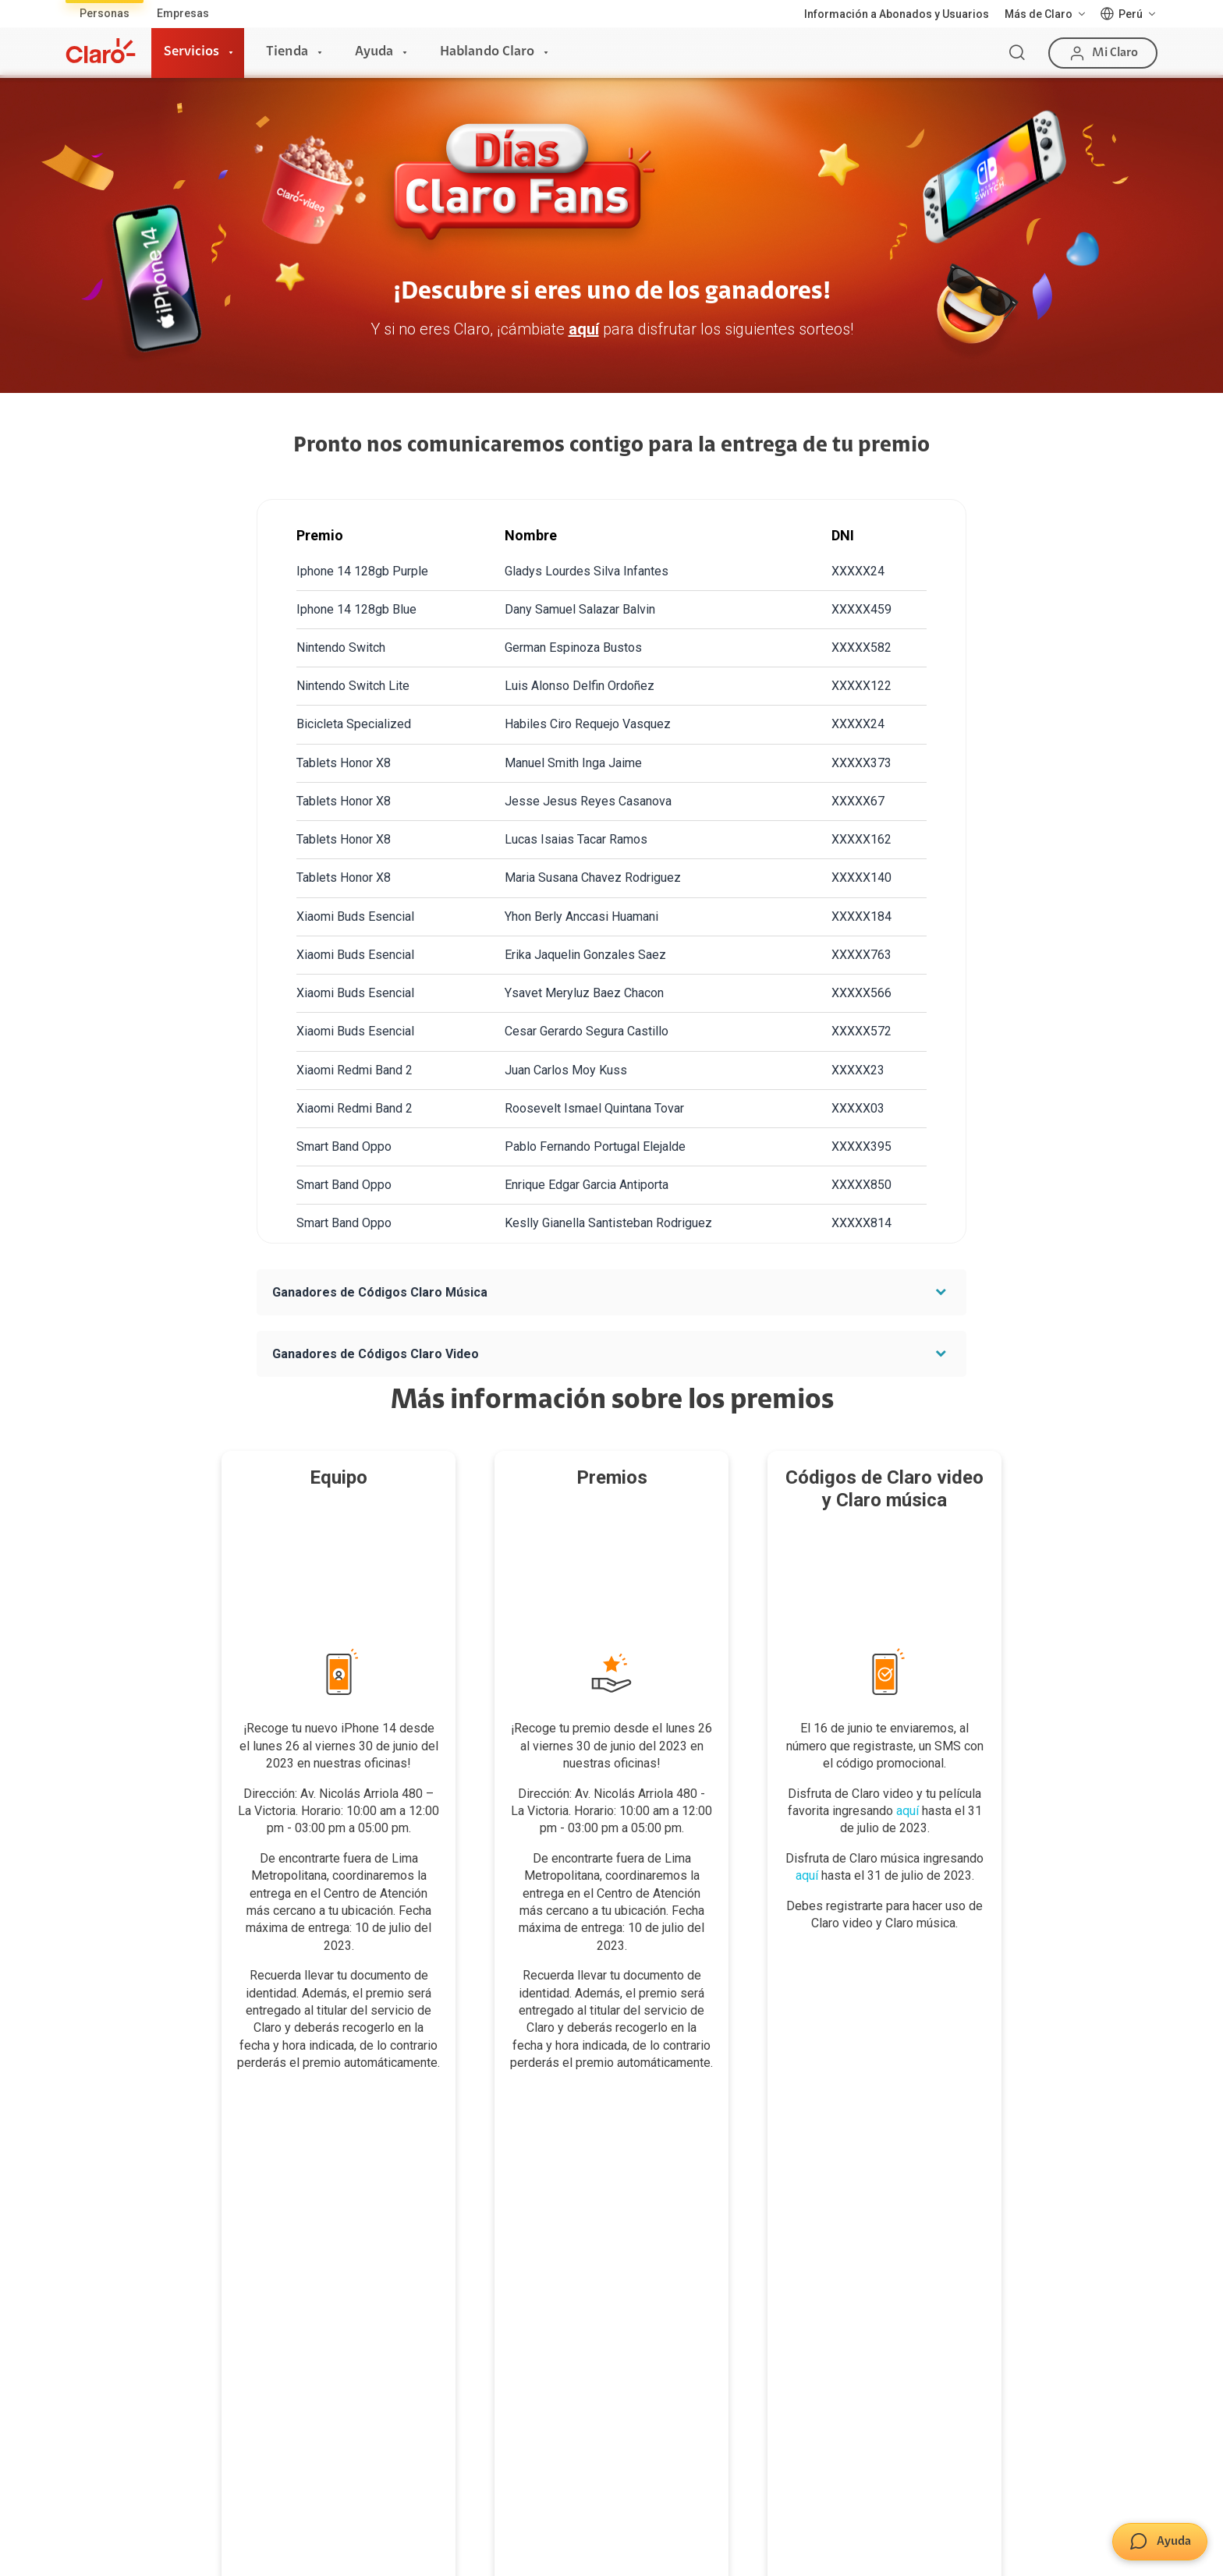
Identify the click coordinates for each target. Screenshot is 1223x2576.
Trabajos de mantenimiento (874, 2322)
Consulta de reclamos (674, 2258)
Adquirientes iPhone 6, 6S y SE (696, 2290)
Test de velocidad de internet (507, 2322)
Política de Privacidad (807, 2523)
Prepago (273, 2193)
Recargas (275, 2258)
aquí (584, 329)
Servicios (191, 52)
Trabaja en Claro (846, 2290)
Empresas (183, 13)
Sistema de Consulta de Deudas (957, 2548)
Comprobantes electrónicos (504, 2355)
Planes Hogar (100, 2258)
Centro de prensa (848, 2258)
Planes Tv (91, 2290)
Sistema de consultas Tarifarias (1072, 2523)
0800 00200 (1008, 2450)
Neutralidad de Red (803, 2548)
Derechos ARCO (927, 2523)
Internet (86, 2193)
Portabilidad (281, 2322)
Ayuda (374, 52)
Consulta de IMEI (476, 2193)
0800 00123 (1109, 2450)
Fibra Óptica (96, 2225)
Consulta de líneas (481, 2290)
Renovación (281, 2290)
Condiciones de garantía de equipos (635, 2523)
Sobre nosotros (843, 2193)
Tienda (287, 52)
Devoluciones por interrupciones (699, 2193)
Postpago (276, 2225)
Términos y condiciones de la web (432, 2523)
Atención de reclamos (674, 2225)
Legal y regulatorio (1109, 2548)
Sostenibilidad (840, 2225)
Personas (104, 13)
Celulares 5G (467, 2225)
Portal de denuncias (854, 2355)
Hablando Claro (487, 52)
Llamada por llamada (488, 2387)
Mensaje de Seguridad (676, 2322)
